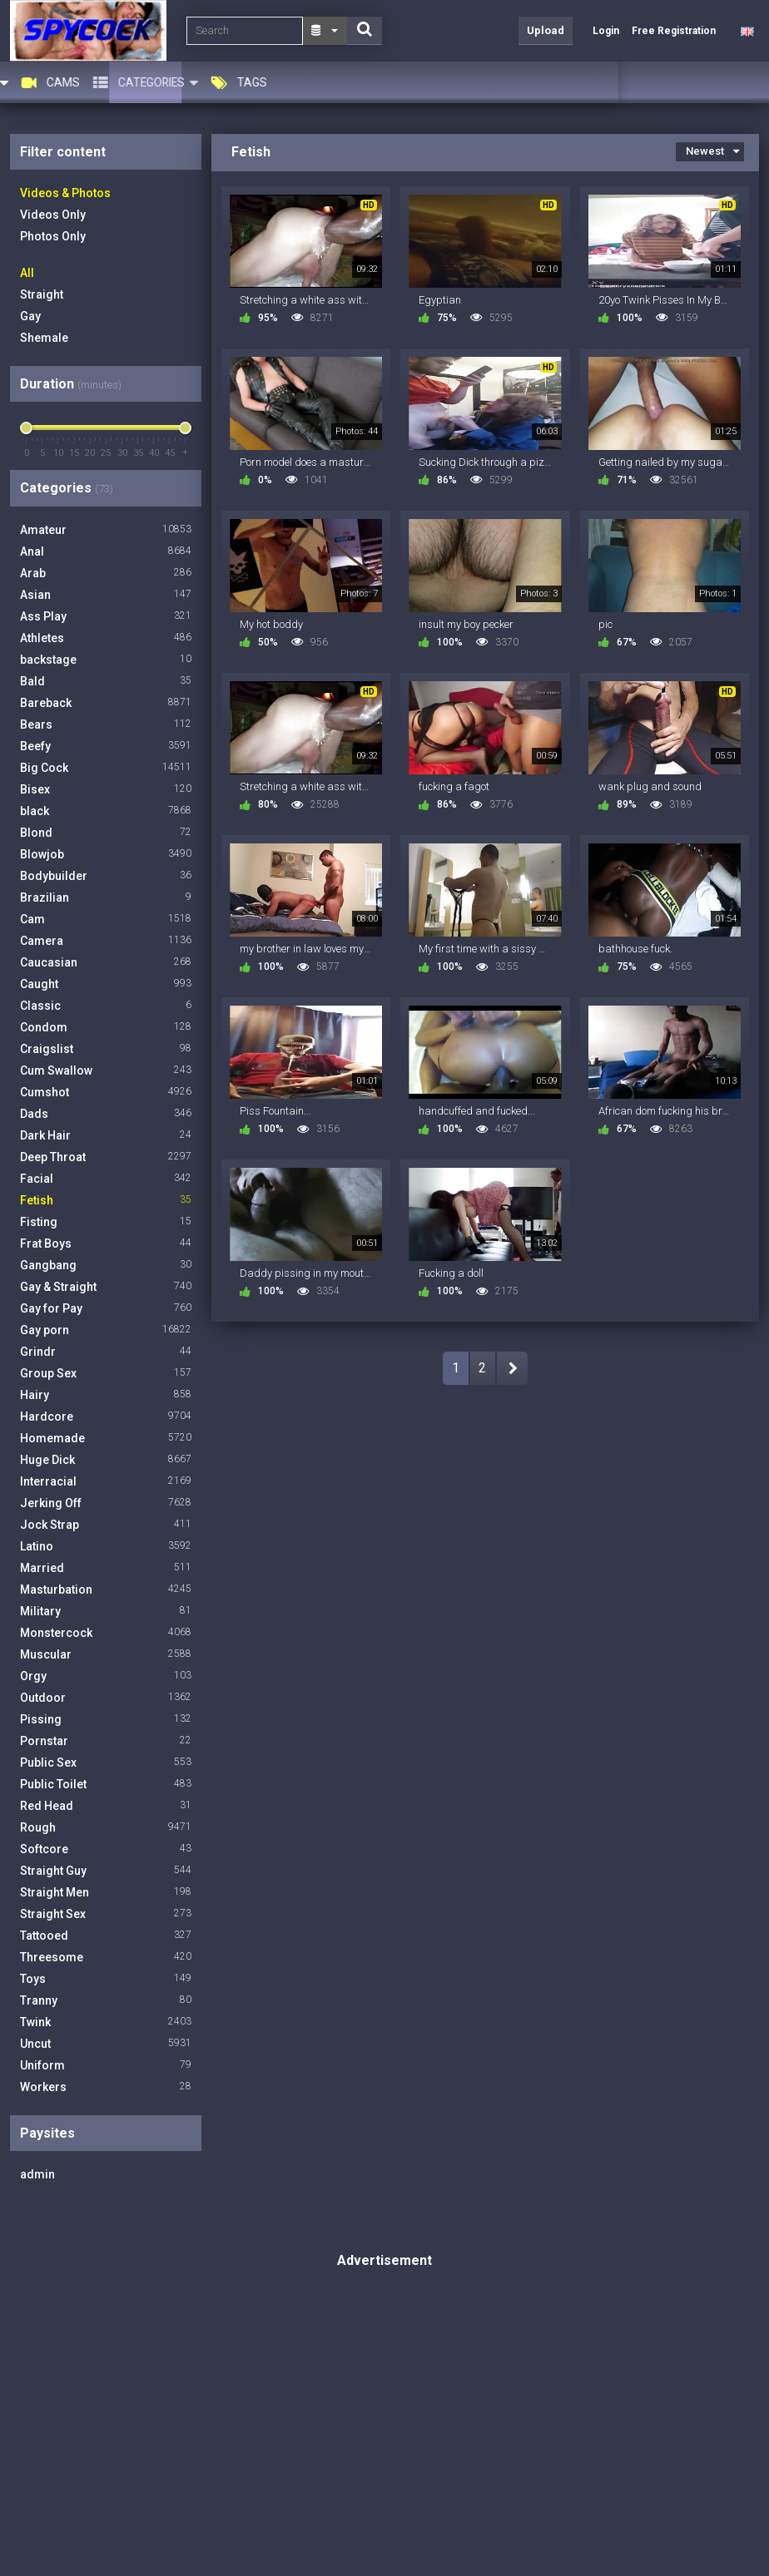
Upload (545, 30)
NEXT (512, 1368)
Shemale (44, 337)
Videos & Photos (65, 193)
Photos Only (53, 236)
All (27, 272)
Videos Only (53, 214)
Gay (30, 316)
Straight (41, 294)
